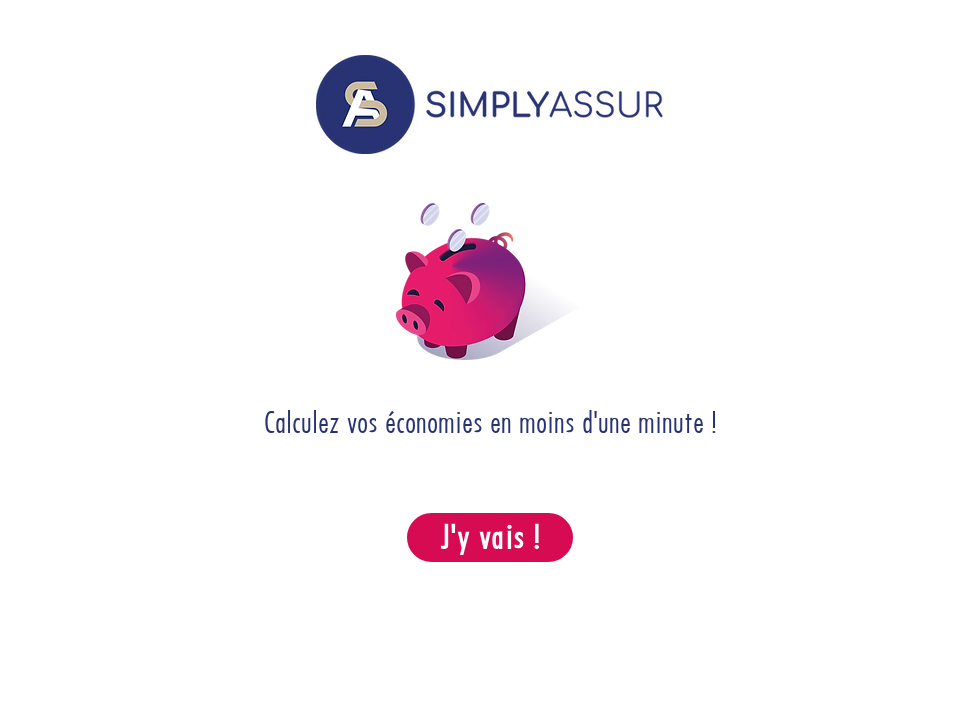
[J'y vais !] (490, 537)
